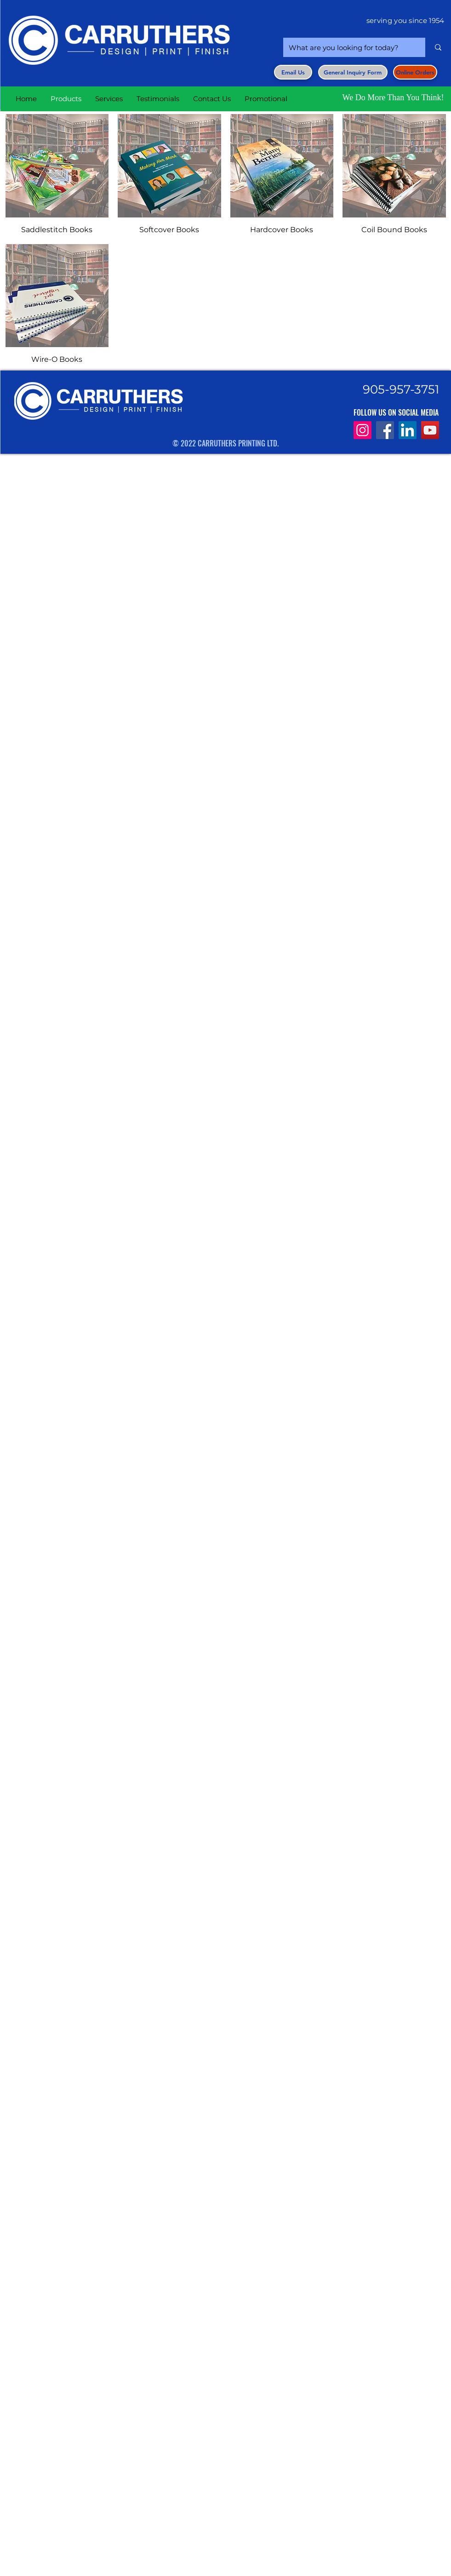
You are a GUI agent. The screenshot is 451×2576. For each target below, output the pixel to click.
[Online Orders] (415, 72)
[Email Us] (293, 72)
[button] (353, 72)
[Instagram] (362, 430)
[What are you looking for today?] (347, 47)
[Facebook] (385, 430)
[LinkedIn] (408, 430)
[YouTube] (430, 430)
